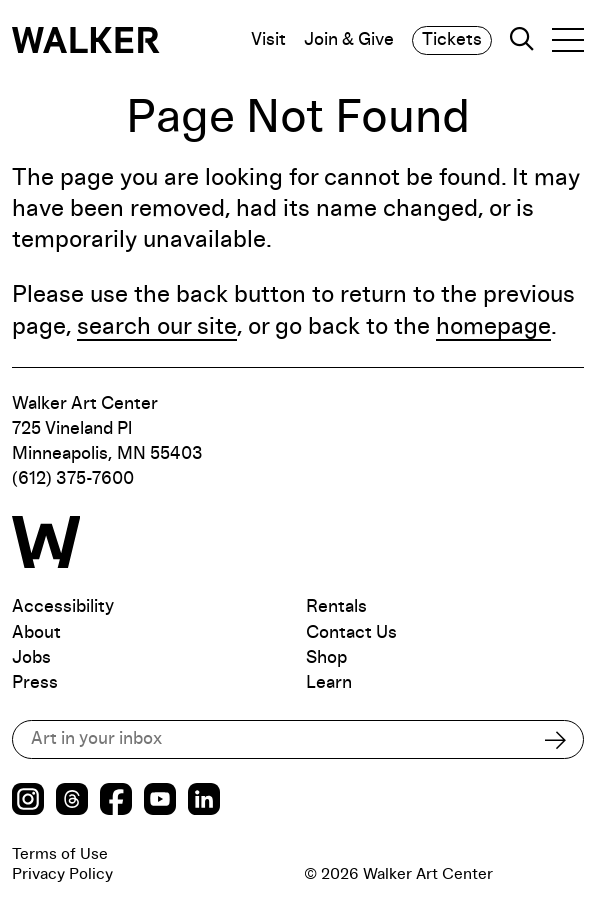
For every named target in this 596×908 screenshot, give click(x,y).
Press (35, 683)
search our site (157, 327)
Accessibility (63, 607)
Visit (268, 40)
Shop (326, 658)
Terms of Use (60, 854)
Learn (329, 683)
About (36, 633)
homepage (493, 327)
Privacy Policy (62, 874)
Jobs (31, 658)
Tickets (452, 40)
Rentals (336, 607)
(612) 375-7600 (73, 479)
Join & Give (349, 40)
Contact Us (351, 633)
